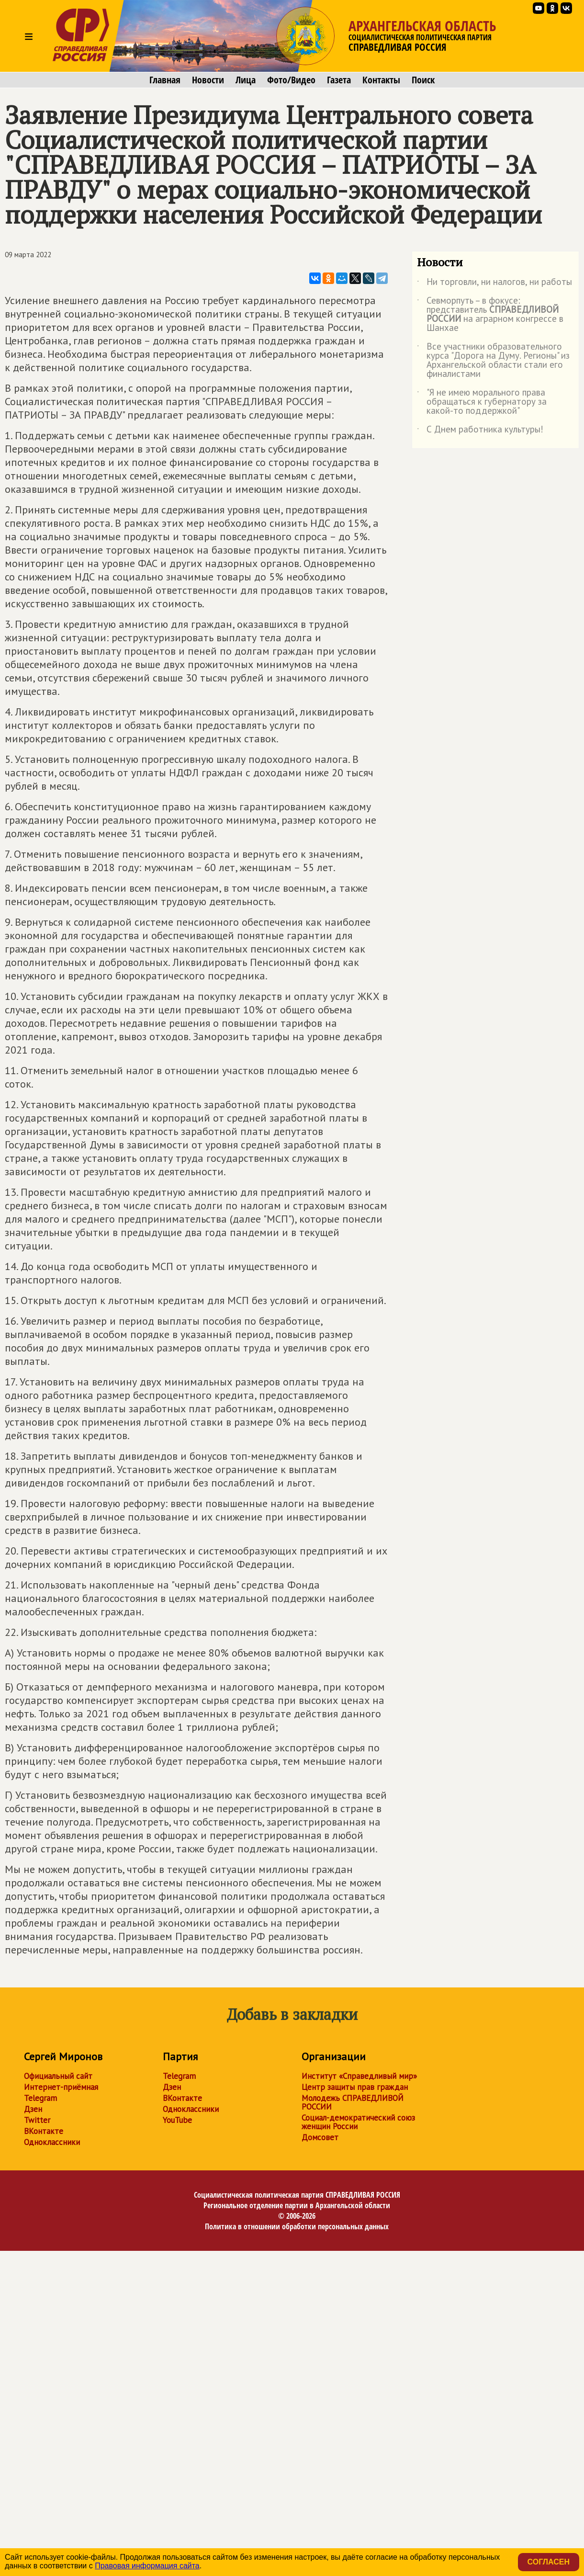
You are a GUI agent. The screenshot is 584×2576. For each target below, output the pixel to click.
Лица (246, 80)
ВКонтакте (43, 2131)
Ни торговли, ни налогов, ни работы (494, 283)
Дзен (33, 2109)
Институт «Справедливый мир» (359, 2076)
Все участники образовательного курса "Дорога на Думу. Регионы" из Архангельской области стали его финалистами (493, 360)
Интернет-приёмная (61, 2087)
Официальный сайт (58, 2076)
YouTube (177, 2120)
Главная (164, 80)
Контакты (381, 80)
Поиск (423, 80)
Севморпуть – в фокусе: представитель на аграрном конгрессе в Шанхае (490, 314)
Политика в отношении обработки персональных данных (297, 2226)
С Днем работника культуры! (480, 431)
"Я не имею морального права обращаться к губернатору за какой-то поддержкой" (482, 402)
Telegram (40, 2098)
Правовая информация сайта (147, 2566)
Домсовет (320, 2137)
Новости (208, 80)
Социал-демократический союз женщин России (358, 2122)
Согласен (549, 2562)
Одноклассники (52, 2142)
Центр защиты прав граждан (355, 2087)
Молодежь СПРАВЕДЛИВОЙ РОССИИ (353, 2102)
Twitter (37, 2120)
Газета (339, 80)
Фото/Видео (291, 80)
